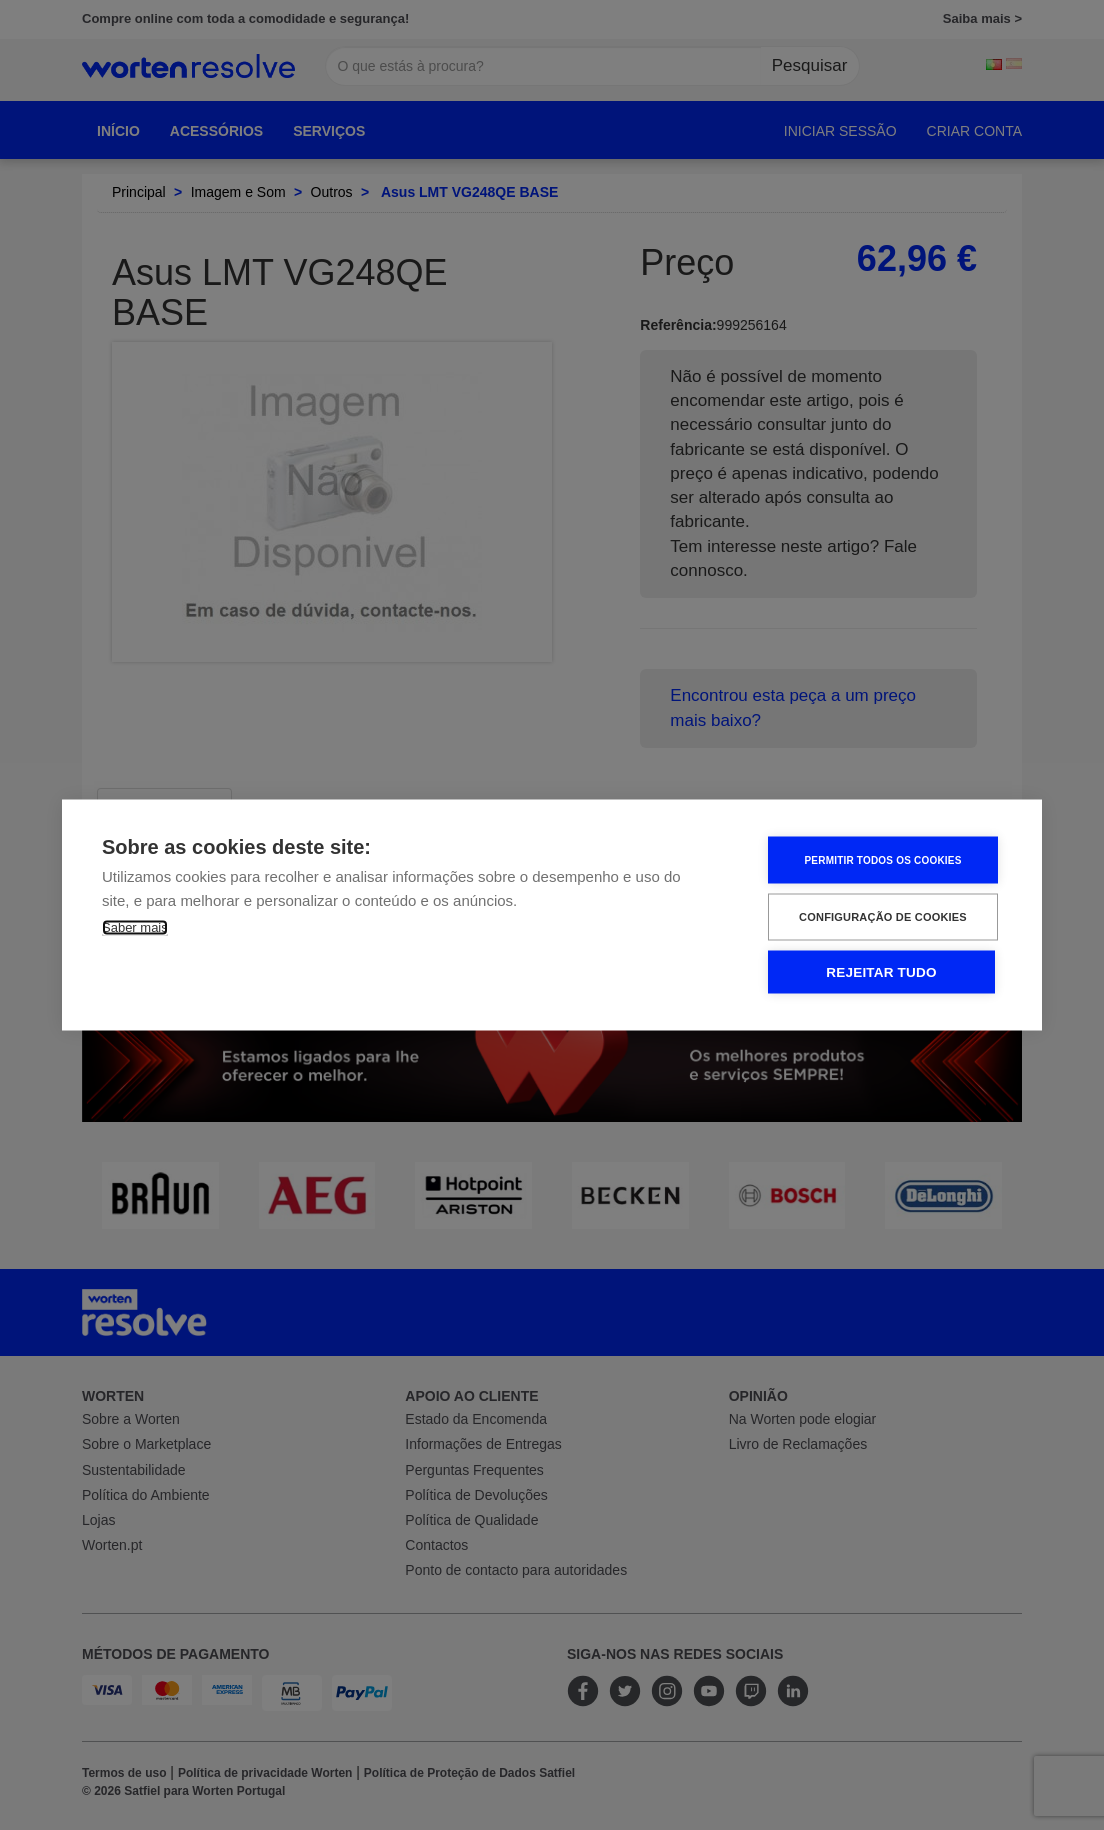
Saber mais (135, 927)
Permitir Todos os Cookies (882, 859)
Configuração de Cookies (883, 917)
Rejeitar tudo (881, 972)
